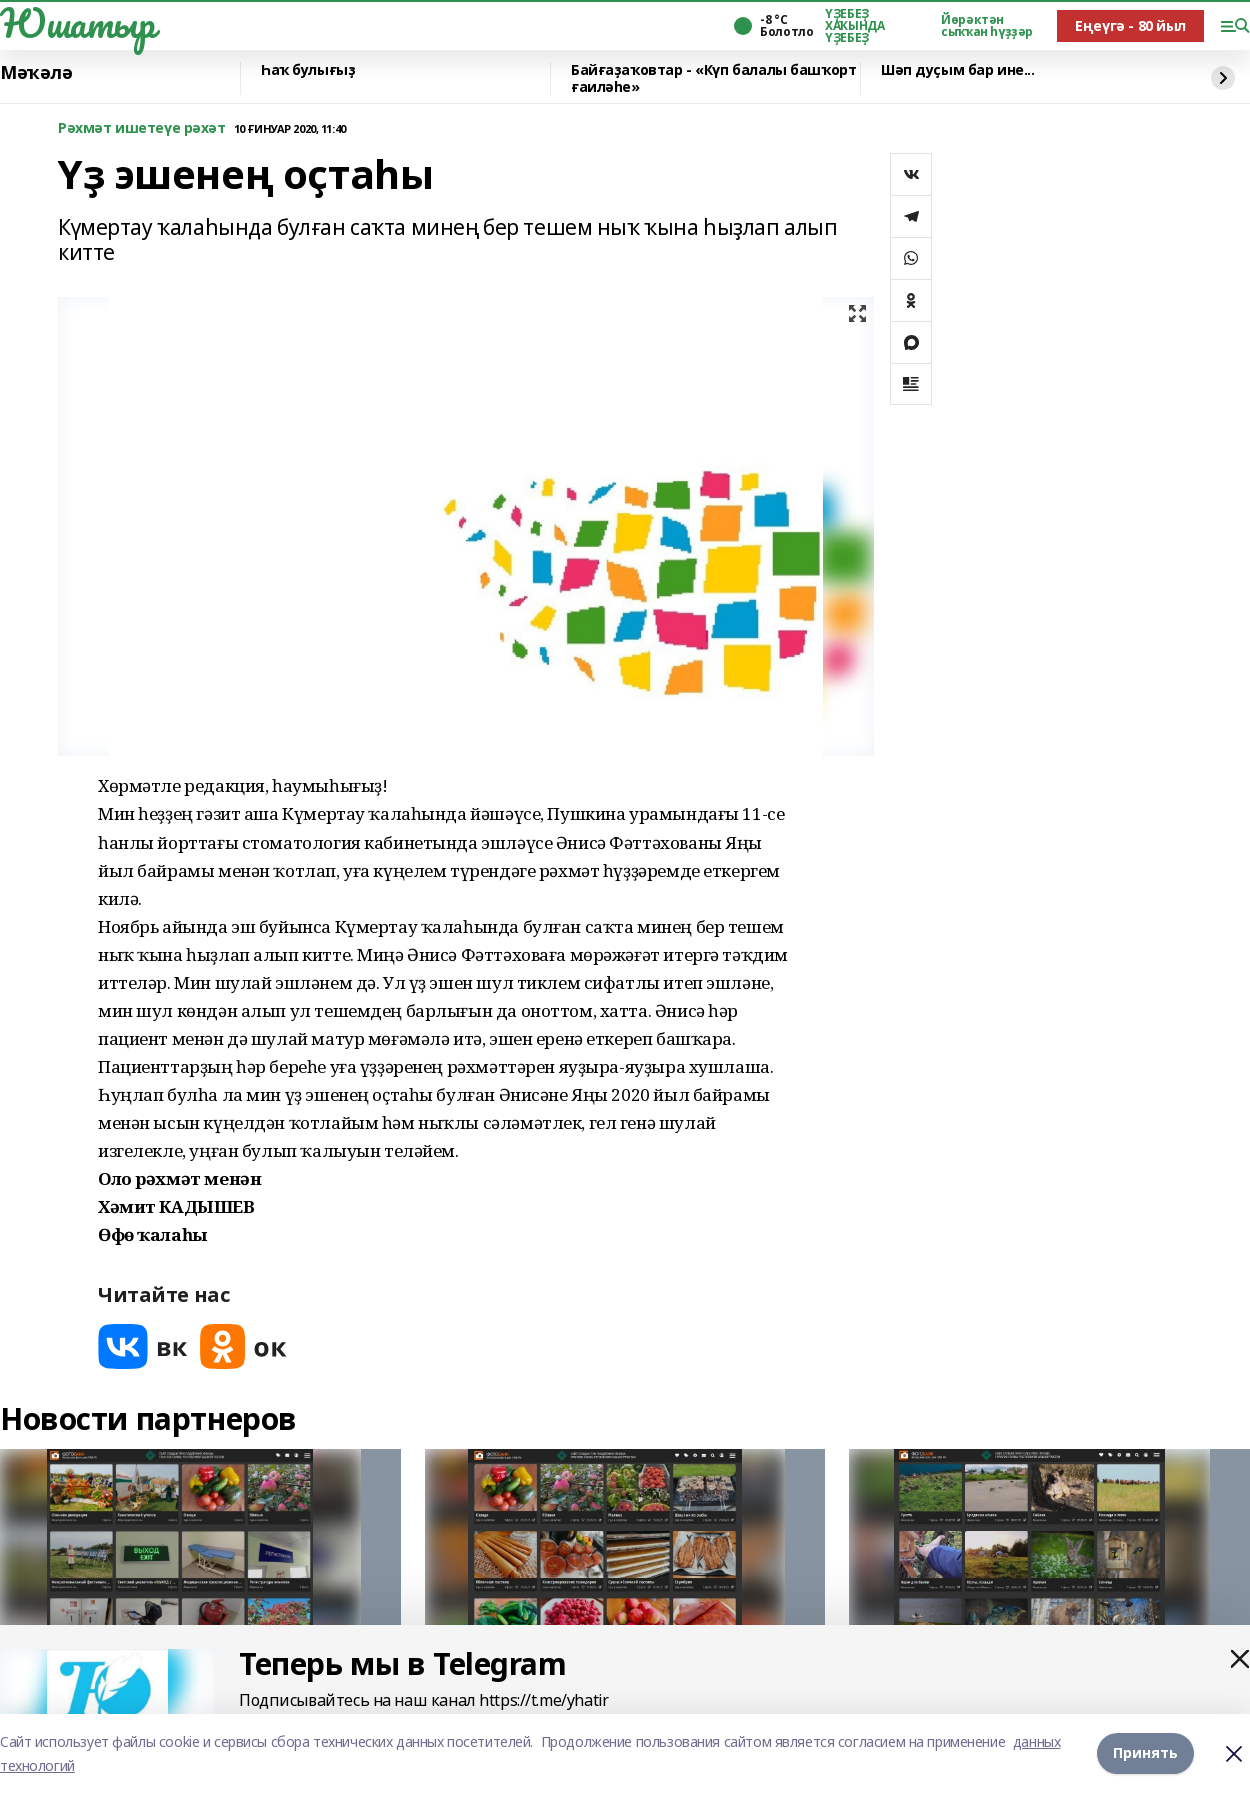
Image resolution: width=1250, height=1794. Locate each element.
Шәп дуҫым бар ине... (958, 70)
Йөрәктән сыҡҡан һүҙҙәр (987, 26)
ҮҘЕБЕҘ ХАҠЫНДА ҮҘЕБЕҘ (854, 26)
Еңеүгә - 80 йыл (1130, 25)
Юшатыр (77, 23)
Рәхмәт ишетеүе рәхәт (142, 128)
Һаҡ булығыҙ (308, 70)
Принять (1145, 1753)
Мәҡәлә (36, 73)
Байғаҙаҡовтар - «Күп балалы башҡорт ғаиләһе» (713, 78)
